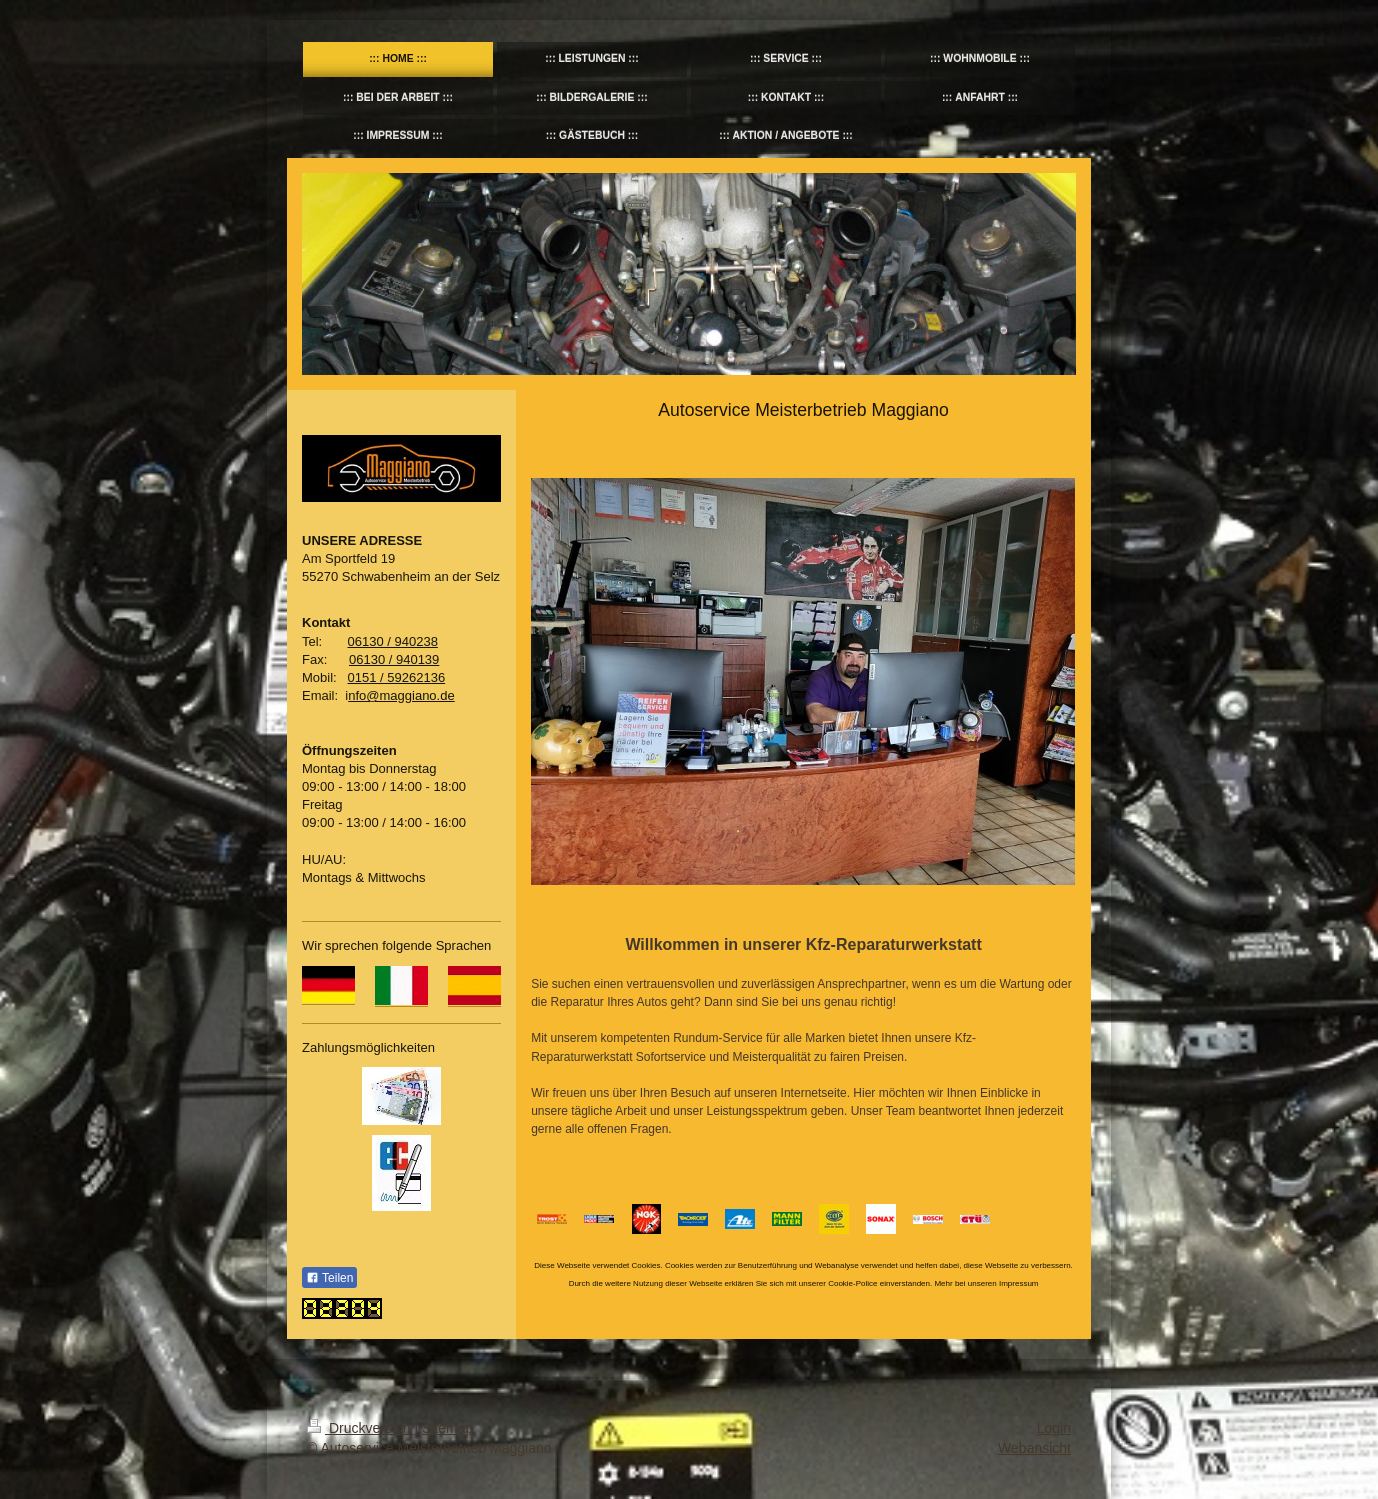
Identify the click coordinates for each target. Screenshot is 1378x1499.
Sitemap (447, 1428)
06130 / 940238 (393, 641)
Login (1054, 1428)
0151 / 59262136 (397, 677)
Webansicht (1034, 1448)
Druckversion (360, 1428)
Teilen (329, 1278)
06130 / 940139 (394, 659)
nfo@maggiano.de (401, 695)
